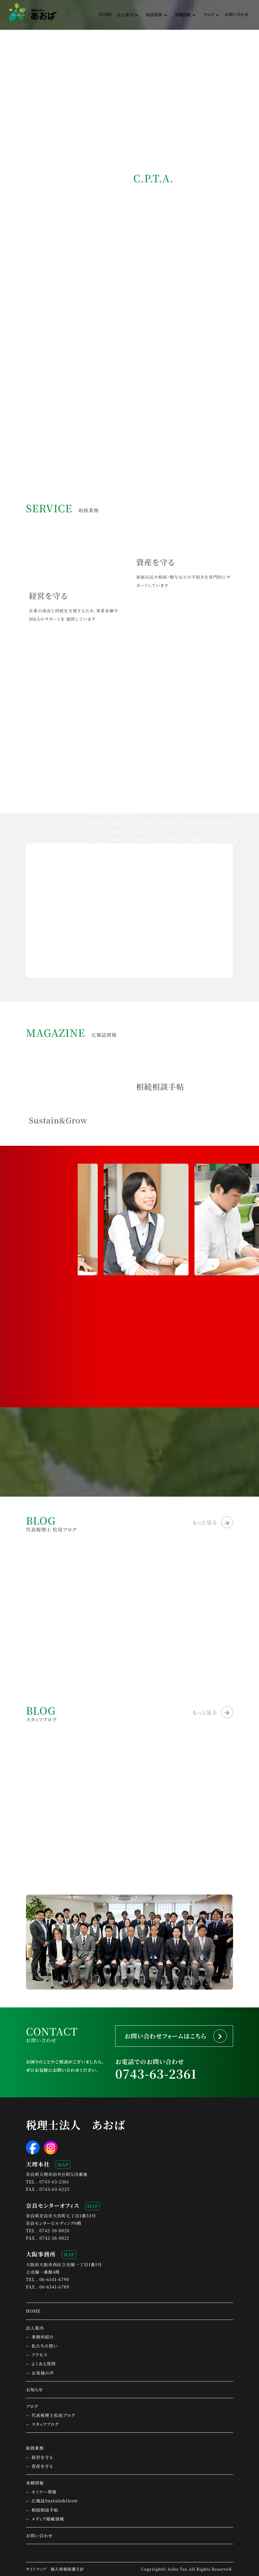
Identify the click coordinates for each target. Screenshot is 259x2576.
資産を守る (42, 2466)
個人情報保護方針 (67, 2569)
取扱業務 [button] (154, 15)
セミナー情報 (44, 2492)
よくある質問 (44, 2364)
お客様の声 (43, 2373)
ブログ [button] (208, 15)
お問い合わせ (236, 14)
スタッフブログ (45, 2424)
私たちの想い (45, 2346)
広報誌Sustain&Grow (55, 2501)
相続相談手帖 (45, 2510)
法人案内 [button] (125, 15)
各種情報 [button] (182, 15)
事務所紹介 (43, 2337)
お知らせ (34, 2390)
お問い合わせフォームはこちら (165, 2036)
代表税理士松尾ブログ (53, 2415)
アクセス (39, 2355)
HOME (105, 14)
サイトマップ (36, 2569)
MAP (62, 2165)
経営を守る (42, 2457)
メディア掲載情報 (48, 2519)
